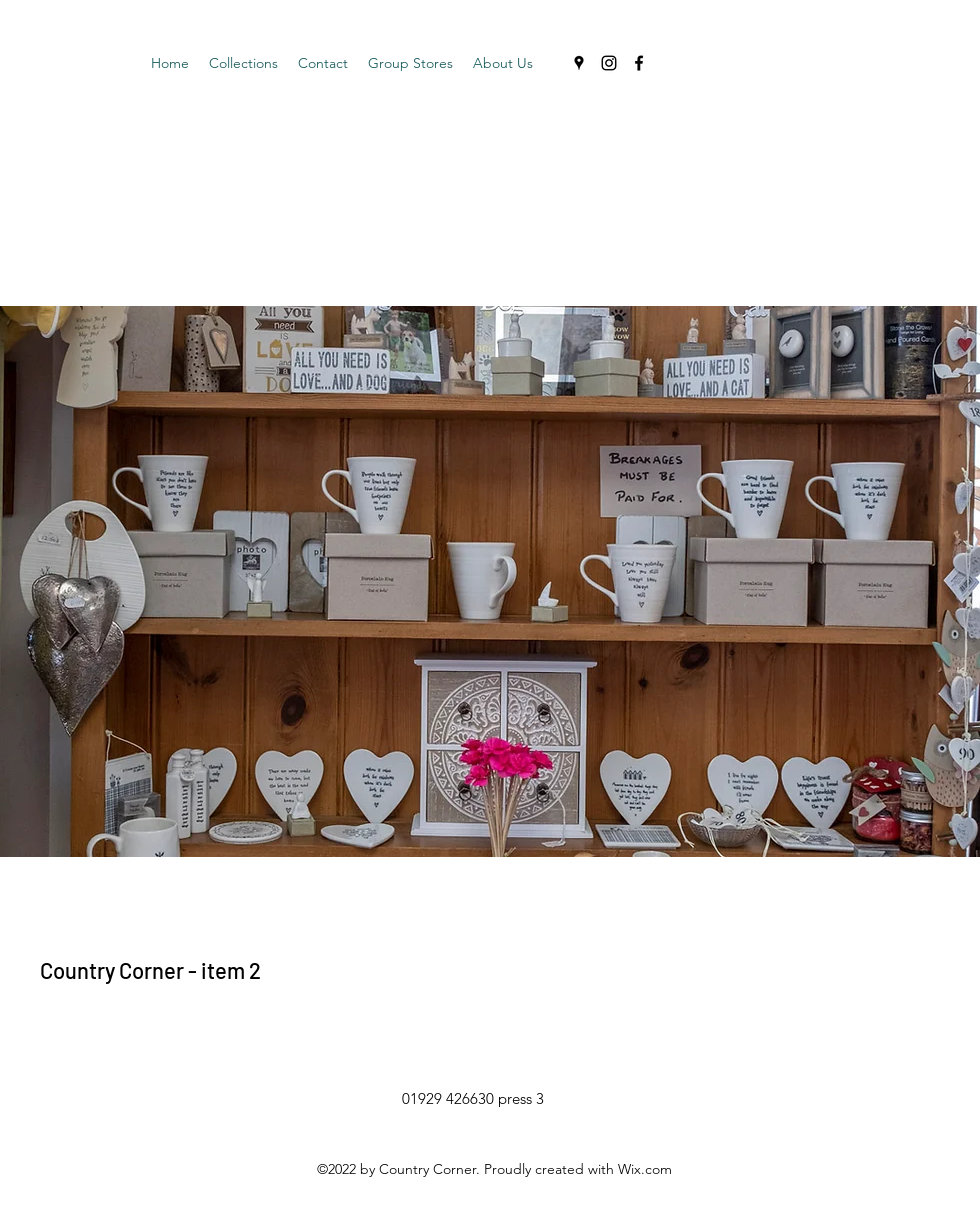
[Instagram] (609, 63)
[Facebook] (639, 63)
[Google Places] (579, 63)
